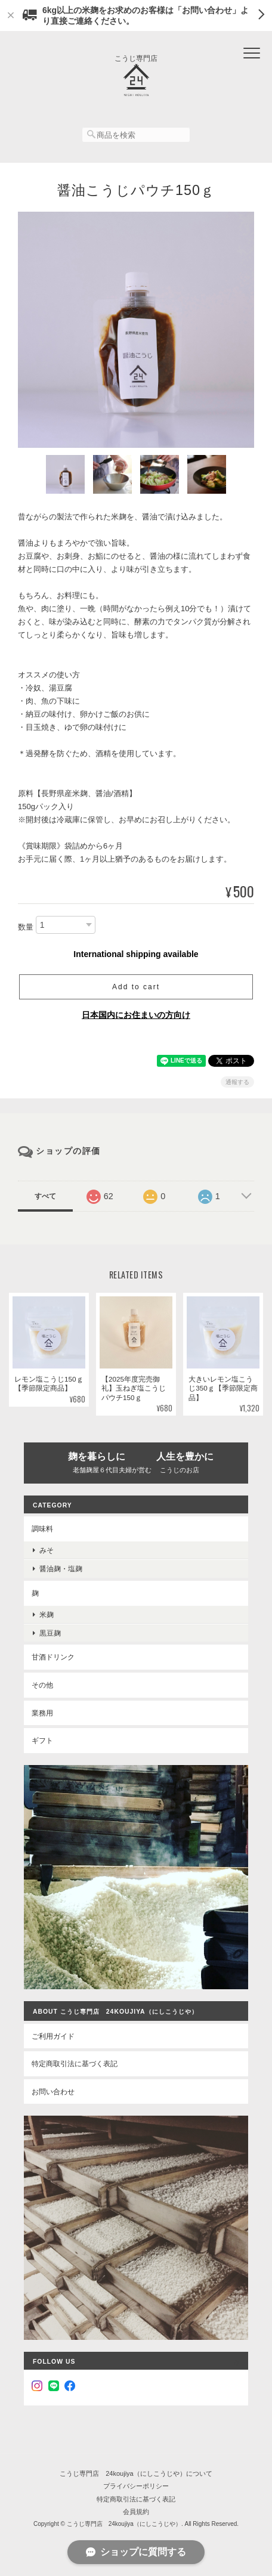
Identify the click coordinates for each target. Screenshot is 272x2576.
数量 (25, 926)
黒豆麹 (50, 1633)
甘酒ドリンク (53, 1657)
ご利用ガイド (53, 2036)
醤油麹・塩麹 (60, 1568)
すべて (45, 1196)
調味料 (42, 1528)
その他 (42, 1685)
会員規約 (136, 2511)
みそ (46, 1550)
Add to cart (136, 987)
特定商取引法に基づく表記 (75, 2063)
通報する (237, 1082)
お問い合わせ (53, 2091)
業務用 (42, 1713)
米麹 (46, 1614)
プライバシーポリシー (136, 2486)
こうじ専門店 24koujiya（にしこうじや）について (136, 2473)
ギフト (42, 1740)
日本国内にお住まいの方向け (136, 1015)
